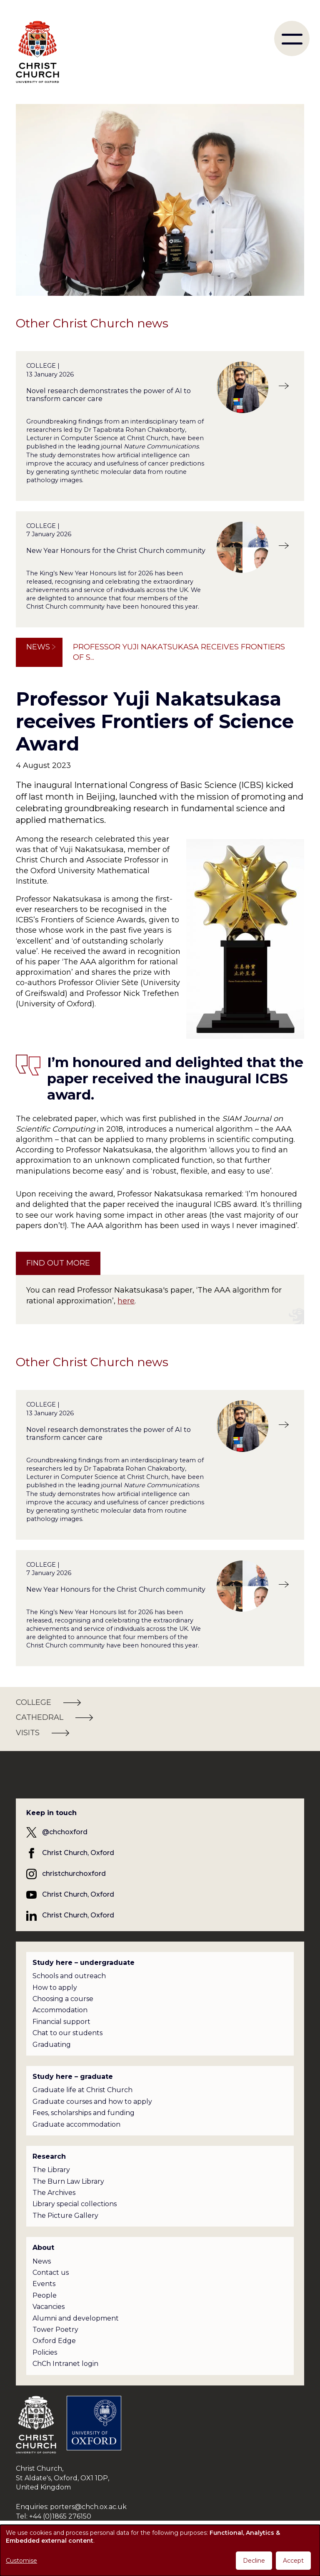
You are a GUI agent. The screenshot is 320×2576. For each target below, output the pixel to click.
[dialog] (160, 2550)
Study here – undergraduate (83, 1963)
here (126, 1300)
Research (49, 2156)
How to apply (54, 1987)
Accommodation (60, 2010)
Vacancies (48, 2307)
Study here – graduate (72, 2077)
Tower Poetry (55, 2329)
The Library (51, 2170)
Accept (293, 2560)
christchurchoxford (74, 1874)
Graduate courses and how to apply (92, 2101)
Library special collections (74, 2204)
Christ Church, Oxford (78, 1853)
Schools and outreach (69, 1976)
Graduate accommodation (76, 2124)
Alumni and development (75, 2318)
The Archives (53, 2193)
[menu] (292, 38)
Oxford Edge (54, 2341)
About (43, 2248)
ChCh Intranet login (65, 2364)
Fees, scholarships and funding (83, 2113)
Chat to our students (67, 2033)
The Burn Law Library (68, 2181)
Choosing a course (62, 1999)
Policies (44, 2352)
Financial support (61, 2022)
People (44, 2295)
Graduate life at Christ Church (82, 2090)
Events (43, 2284)
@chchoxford (65, 1832)
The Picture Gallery (65, 2215)
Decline (254, 2560)
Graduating (51, 2044)
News (38, 646)
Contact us (50, 2272)
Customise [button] (21, 2560)
